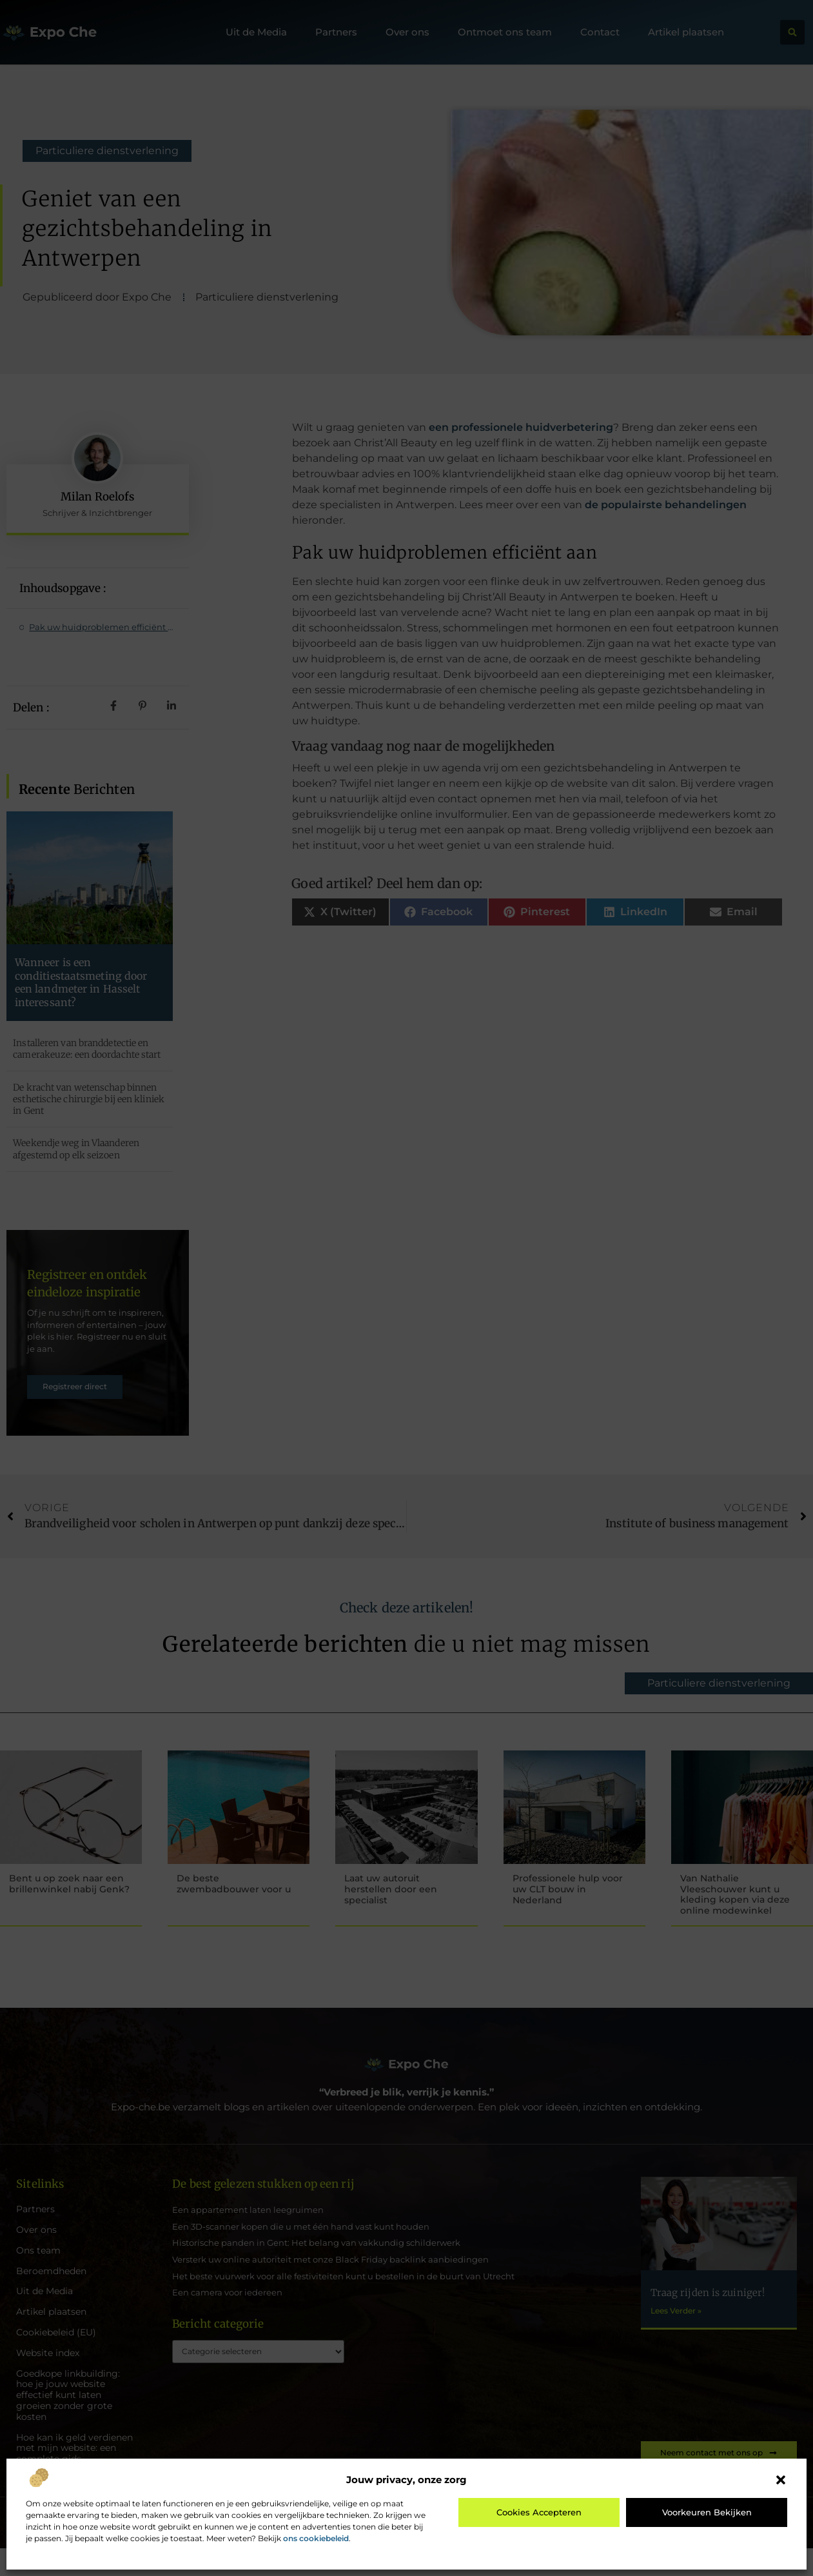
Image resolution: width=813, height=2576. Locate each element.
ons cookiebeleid (316, 2538)
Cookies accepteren (539, 2512)
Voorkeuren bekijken (707, 2512)
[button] (780, 2479)
